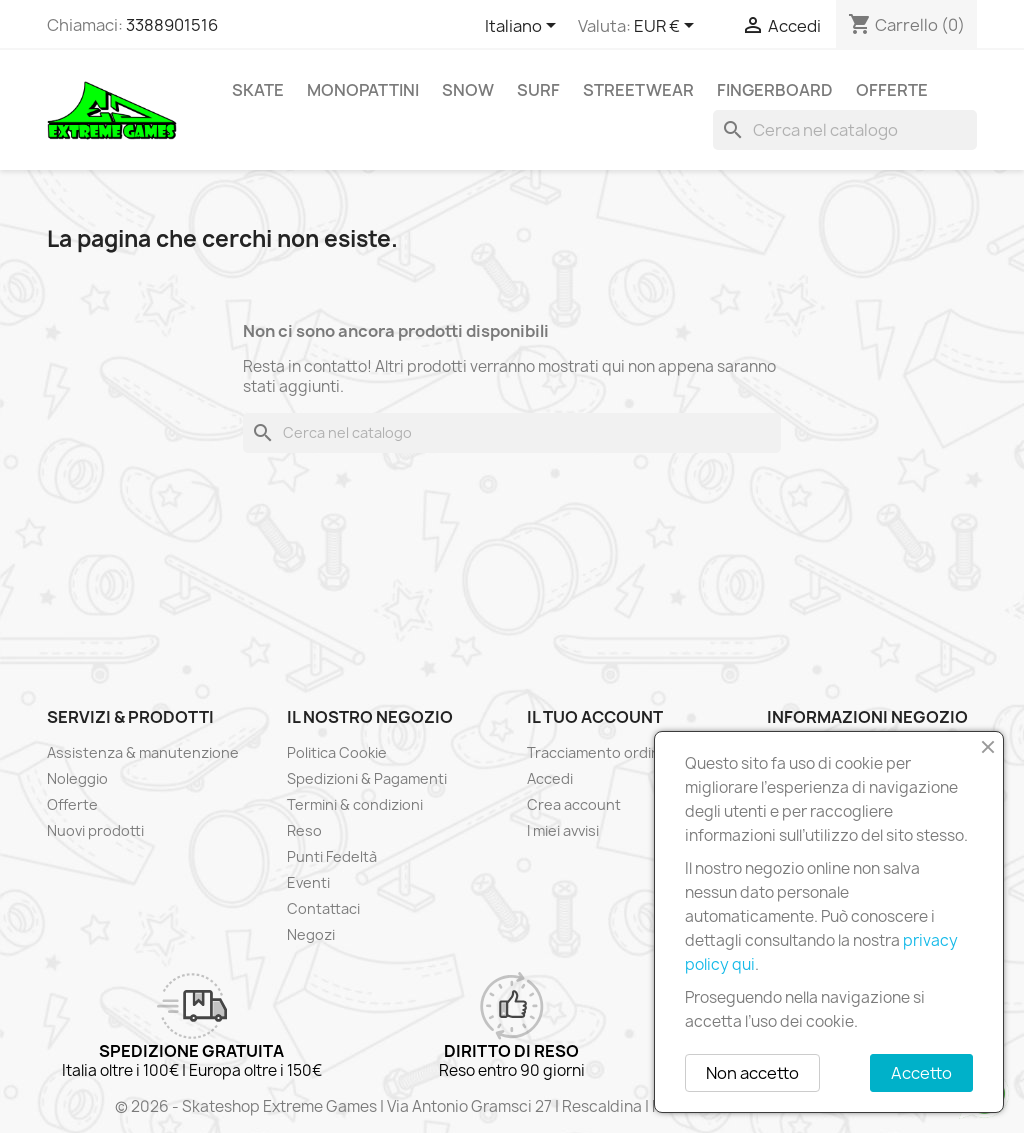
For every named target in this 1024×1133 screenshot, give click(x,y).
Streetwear (638, 90)
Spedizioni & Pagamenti (367, 778)
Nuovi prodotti (95, 830)
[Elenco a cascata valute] (667, 27)
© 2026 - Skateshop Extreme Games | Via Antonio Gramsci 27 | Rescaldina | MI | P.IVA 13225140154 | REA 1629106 (512, 1106)
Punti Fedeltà (332, 856)
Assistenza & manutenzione (143, 752)
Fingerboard (775, 90)
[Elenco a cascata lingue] (524, 27)
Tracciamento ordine (598, 752)
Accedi (550, 778)
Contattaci (323, 908)
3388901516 (172, 25)
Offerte (892, 90)
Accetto (921, 1073)
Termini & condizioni (355, 804)
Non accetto (752, 1073)
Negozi (311, 934)
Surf (538, 90)
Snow (468, 90)
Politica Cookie (337, 752)
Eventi (308, 882)
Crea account (574, 804)
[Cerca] (845, 130)
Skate (258, 90)
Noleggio (77, 778)
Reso (304, 830)
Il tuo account (595, 717)
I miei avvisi (563, 830)
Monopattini (363, 90)
